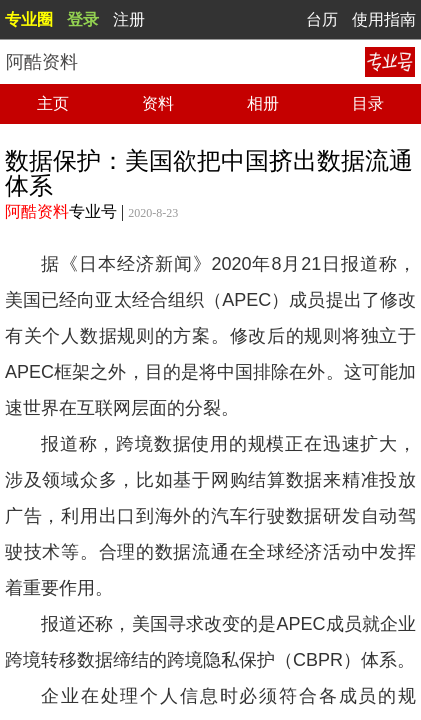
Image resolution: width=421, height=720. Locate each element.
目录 (368, 103)
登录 (83, 19)
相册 (263, 103)
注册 (129, 19)
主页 (53, 103)
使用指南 (384, 19)
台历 (322, 19)
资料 (158, 103)
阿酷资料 (37, 211)
